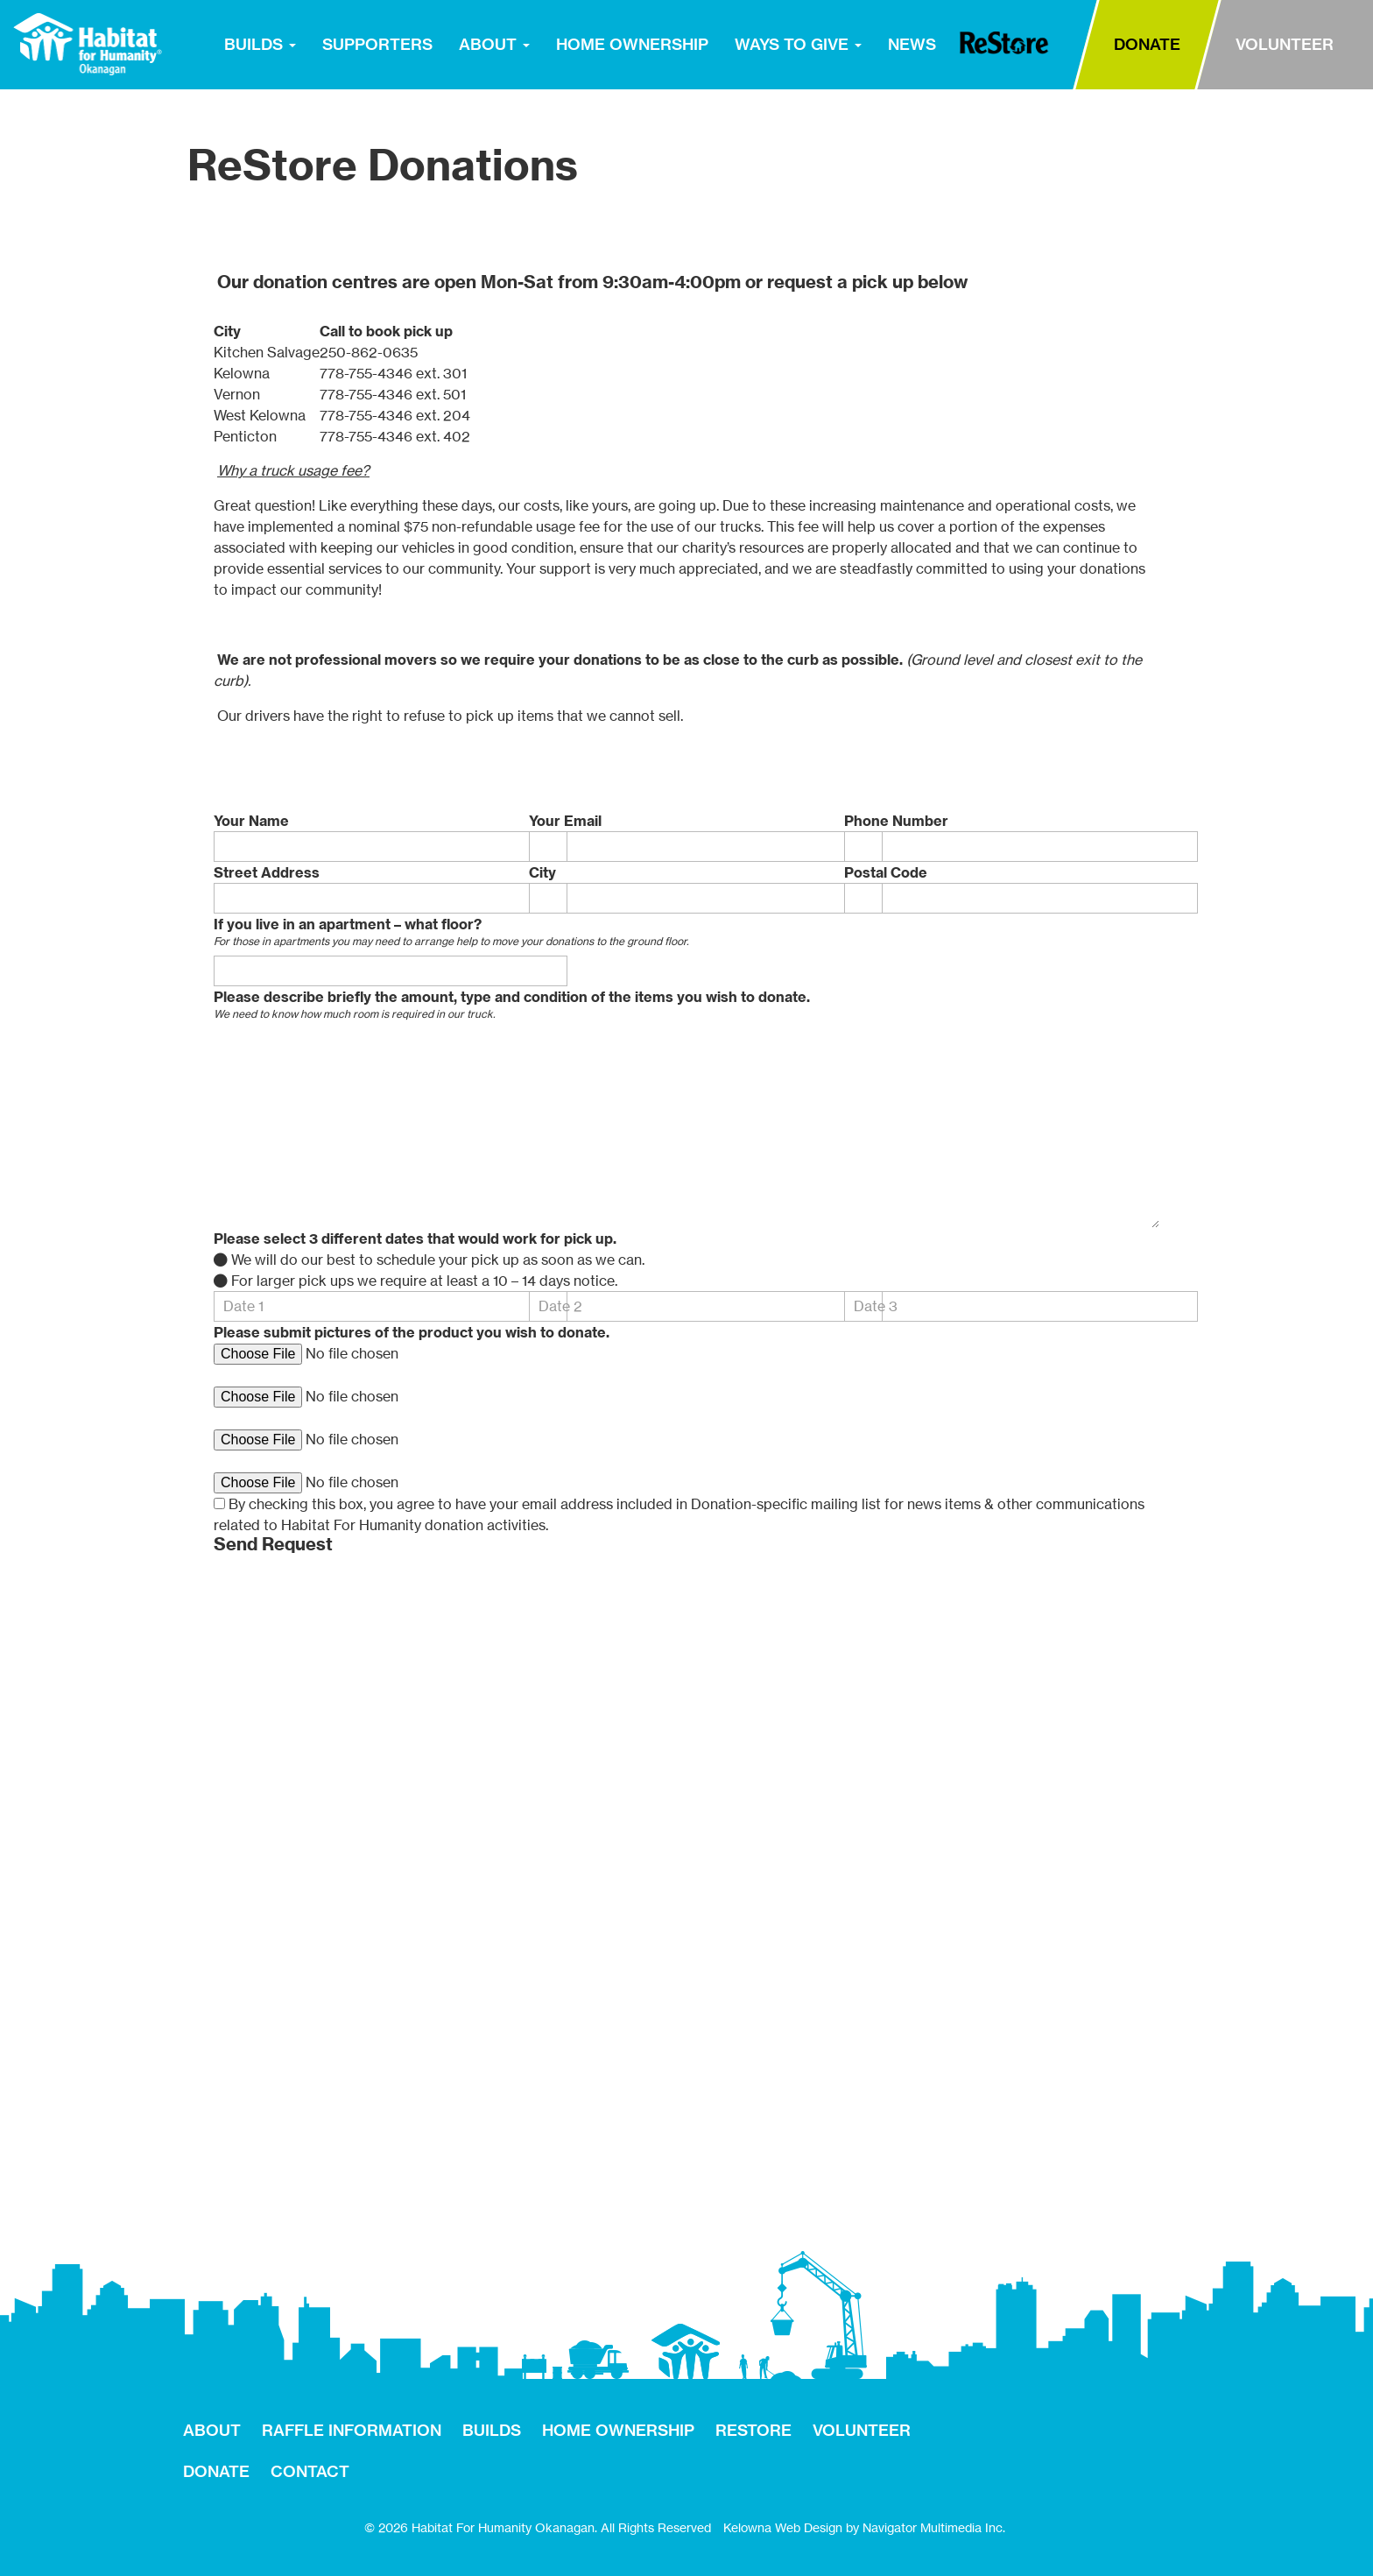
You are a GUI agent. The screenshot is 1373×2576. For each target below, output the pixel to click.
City (542, 872)
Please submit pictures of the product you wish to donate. (411, 1332)
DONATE (1147, 44)
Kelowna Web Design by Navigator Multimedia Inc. (864, 2527)
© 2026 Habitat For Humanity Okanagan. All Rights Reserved (537, 2527)
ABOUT (494, 44)
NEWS (912, 44)
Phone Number (896, 820)
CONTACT (310, 2471)
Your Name (251, 820)
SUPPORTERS (377, 44)
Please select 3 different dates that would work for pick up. (415, 1238)
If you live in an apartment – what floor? (348, 924)
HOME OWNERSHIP (632, 44)
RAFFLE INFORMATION (351, 2430)
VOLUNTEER (1285, 44)
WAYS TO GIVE (798, 44)
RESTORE (1004, 43)
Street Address (267, 872)
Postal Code (885, 872)
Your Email (565, 820)
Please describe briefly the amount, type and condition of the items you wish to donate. (512, 997)
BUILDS (260, 44)
